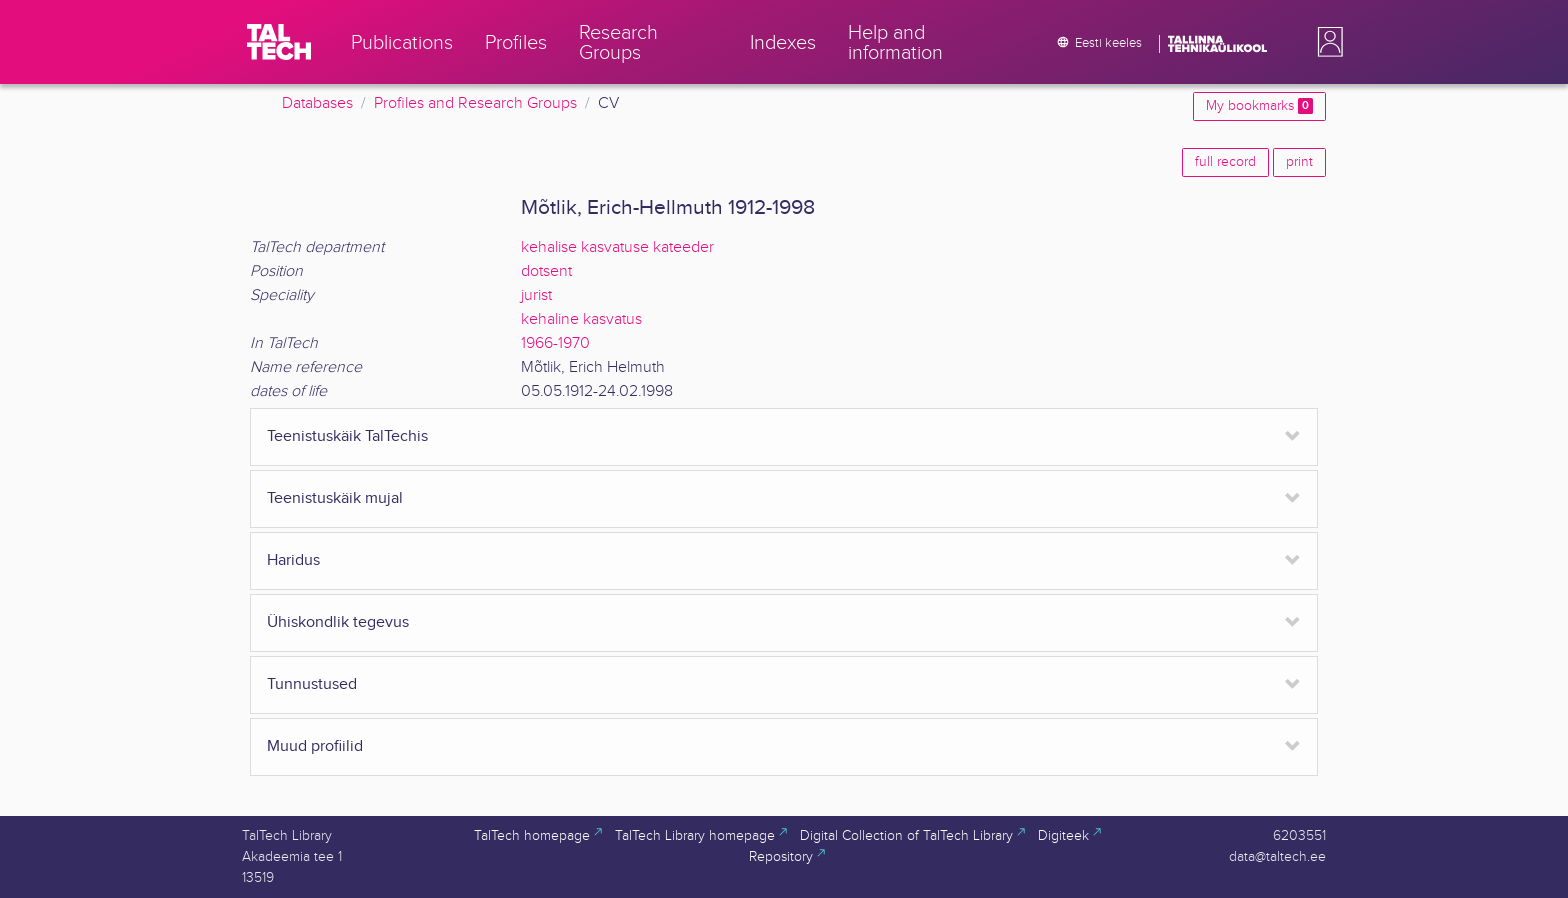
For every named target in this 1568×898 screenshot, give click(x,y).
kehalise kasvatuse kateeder (617, 247)
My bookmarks (1259, 106)
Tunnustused (312, 684)
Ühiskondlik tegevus (338, 622)
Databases (317, 103)
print (1299, 162)
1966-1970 (555, 343)
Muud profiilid (315, 746)
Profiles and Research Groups (475, 103)
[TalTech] (279, 42)
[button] (1326, 42)
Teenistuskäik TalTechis (347, 436)
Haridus (293, 560)
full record (1225, 162)
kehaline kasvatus (581, 319)
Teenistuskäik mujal (335, 498)
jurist (536, 295)
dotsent (546, 271)
